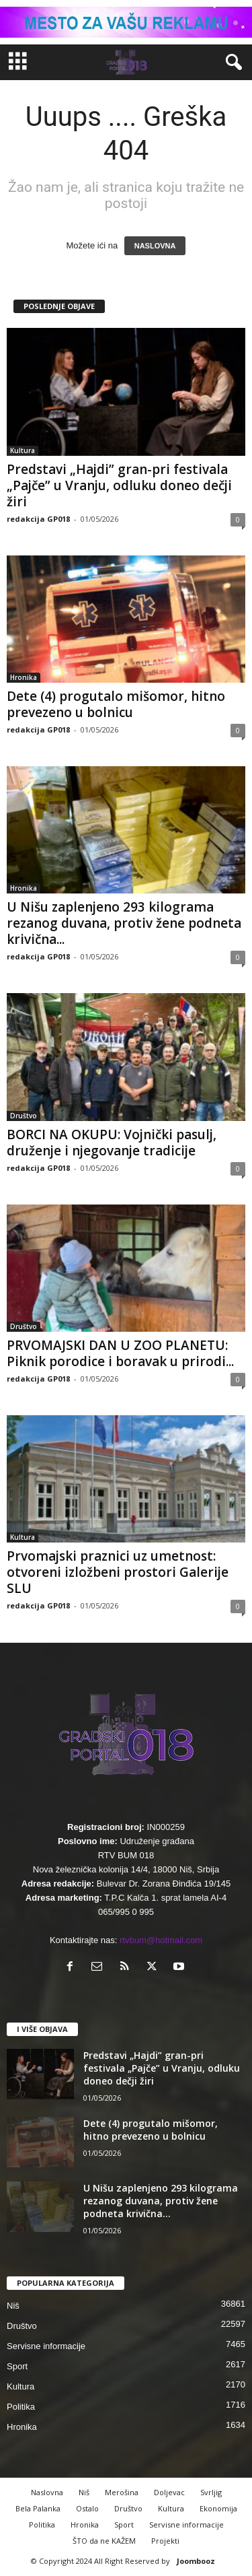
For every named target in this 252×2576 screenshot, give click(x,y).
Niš (13, 2306)
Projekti (165, 2541)
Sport (17, 2366)
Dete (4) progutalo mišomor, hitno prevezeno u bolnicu (116, 704)
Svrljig (211, 2492)
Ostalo (87, 2508)
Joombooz (196, 2561)
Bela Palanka (37, 2508)
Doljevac (169, 2492)
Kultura (22, 450)
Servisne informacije (46, 2346)
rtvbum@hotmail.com (161, 1940)
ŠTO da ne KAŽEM (104, 2541)
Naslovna (47, 2492)
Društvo (23, 1115)
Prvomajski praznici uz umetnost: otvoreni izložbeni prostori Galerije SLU (117, 1572)
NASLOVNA (155, 246)
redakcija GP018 (38, 519)
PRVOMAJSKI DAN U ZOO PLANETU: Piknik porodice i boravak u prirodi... (120, 1353)
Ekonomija (218, 2508)
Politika (21, 2407)
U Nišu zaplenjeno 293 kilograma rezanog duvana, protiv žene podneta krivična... (124, 923)
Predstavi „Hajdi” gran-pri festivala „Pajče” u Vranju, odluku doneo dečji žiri (119, 485)
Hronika (23, 677)
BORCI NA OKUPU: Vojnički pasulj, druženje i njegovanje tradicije (111, 1142)
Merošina (121, 2492)
